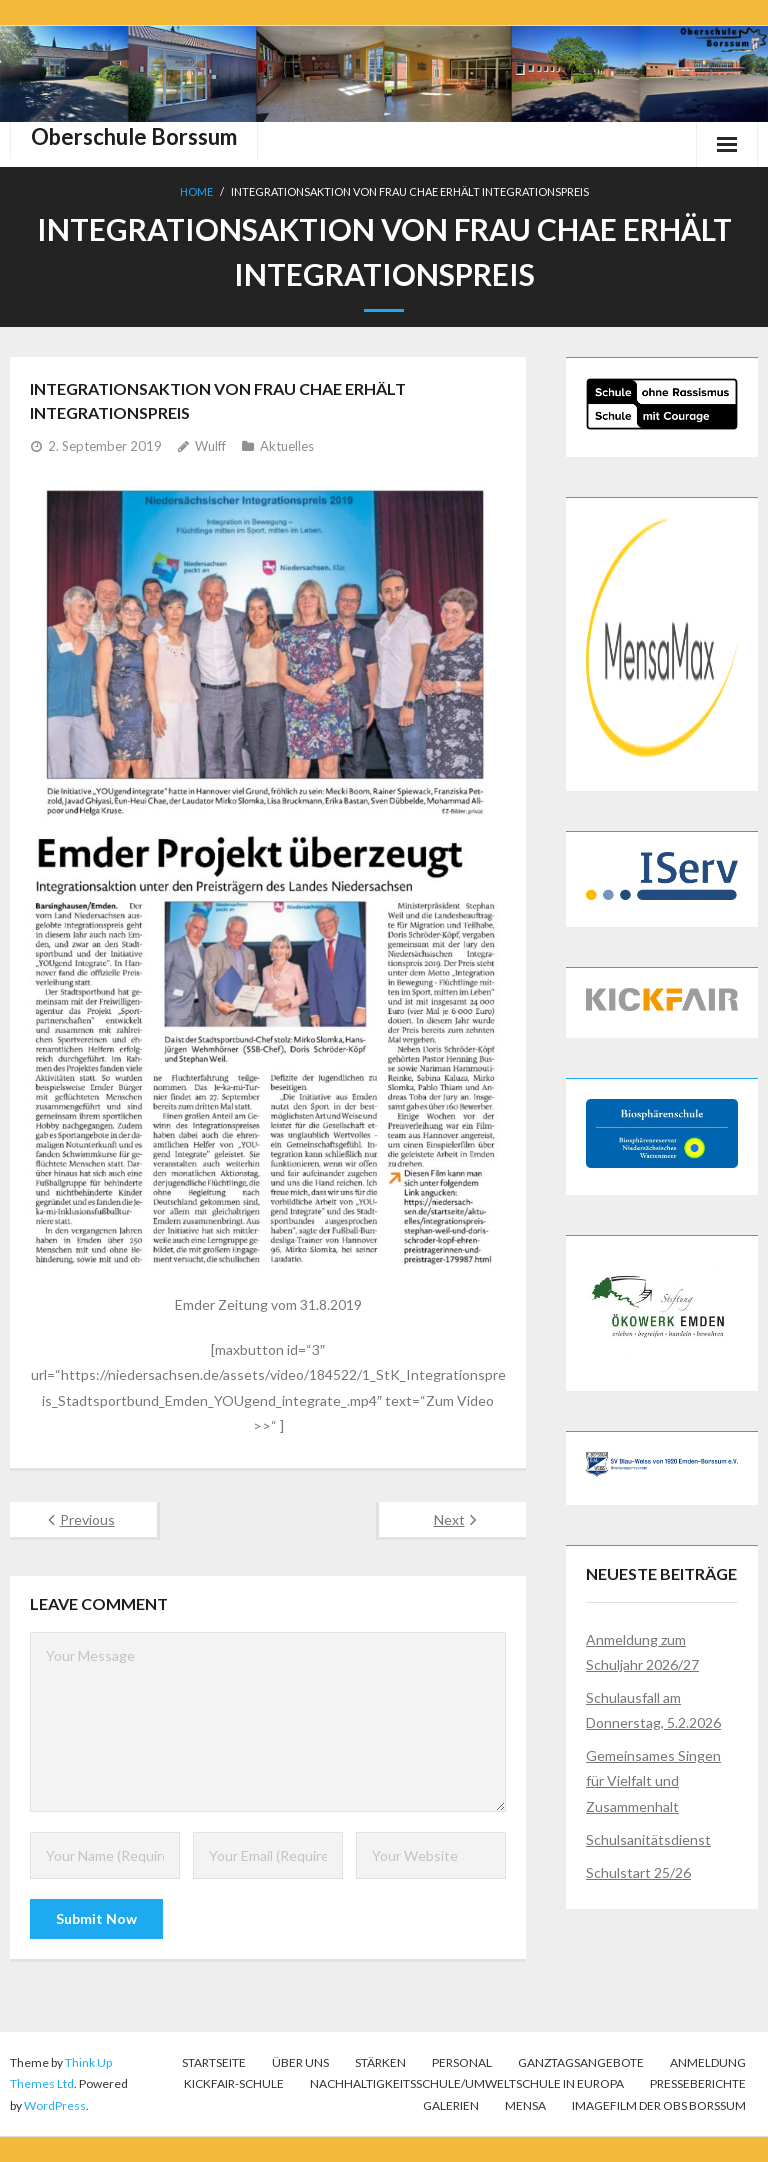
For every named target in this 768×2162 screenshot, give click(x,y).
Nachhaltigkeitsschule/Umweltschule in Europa (467, 2083)
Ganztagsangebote (581, 2062)
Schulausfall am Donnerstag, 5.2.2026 (653, 1710)
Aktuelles (287, 446)
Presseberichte (698, 2083)
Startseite (214, 2062)
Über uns (300, 2062)
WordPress (55, 2105)
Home (196, 191)
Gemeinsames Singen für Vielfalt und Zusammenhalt (653, 1780)
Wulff (210, 446)
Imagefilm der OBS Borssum (659, 2105)
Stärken (380, 2062)
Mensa (525, 2105)
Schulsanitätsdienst (648, 1839)
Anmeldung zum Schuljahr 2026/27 (642, 1652)
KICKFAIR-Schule (234, 2083)
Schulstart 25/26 (638, 1872)
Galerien (451, 2105)
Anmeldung (708, 2062)
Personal (462, 2062)
